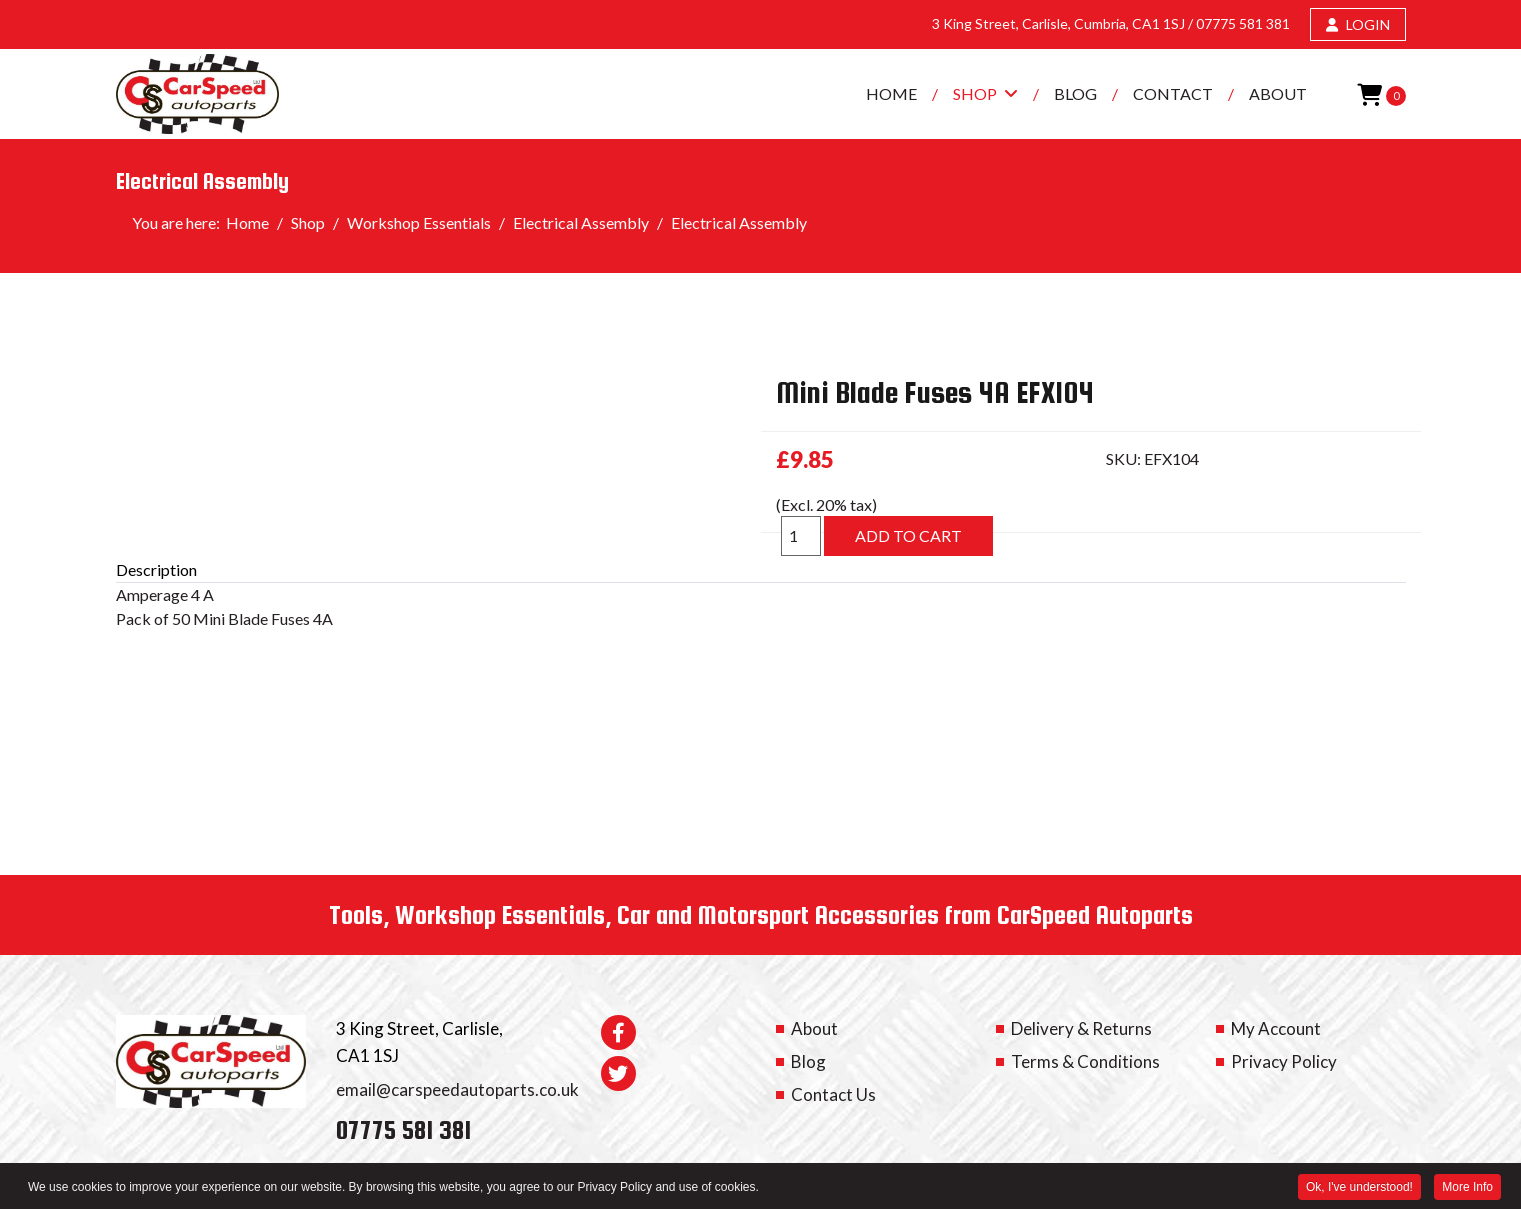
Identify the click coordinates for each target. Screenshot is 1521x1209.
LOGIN (1358, 24)
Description (156, 569)
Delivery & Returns (1081, 1028)
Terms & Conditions (1085, 1061)
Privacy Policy (1284, 1061)
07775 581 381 (1243, 23)
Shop (975, 93)
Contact (1173, 93)
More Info (1467, 1188)
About (1278, 93)
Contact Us (833, 1094)
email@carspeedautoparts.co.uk (457, 1089)
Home (891, 93)
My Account (1276, 1028)
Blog (1075, 93)
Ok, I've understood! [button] (1359, 1188)
